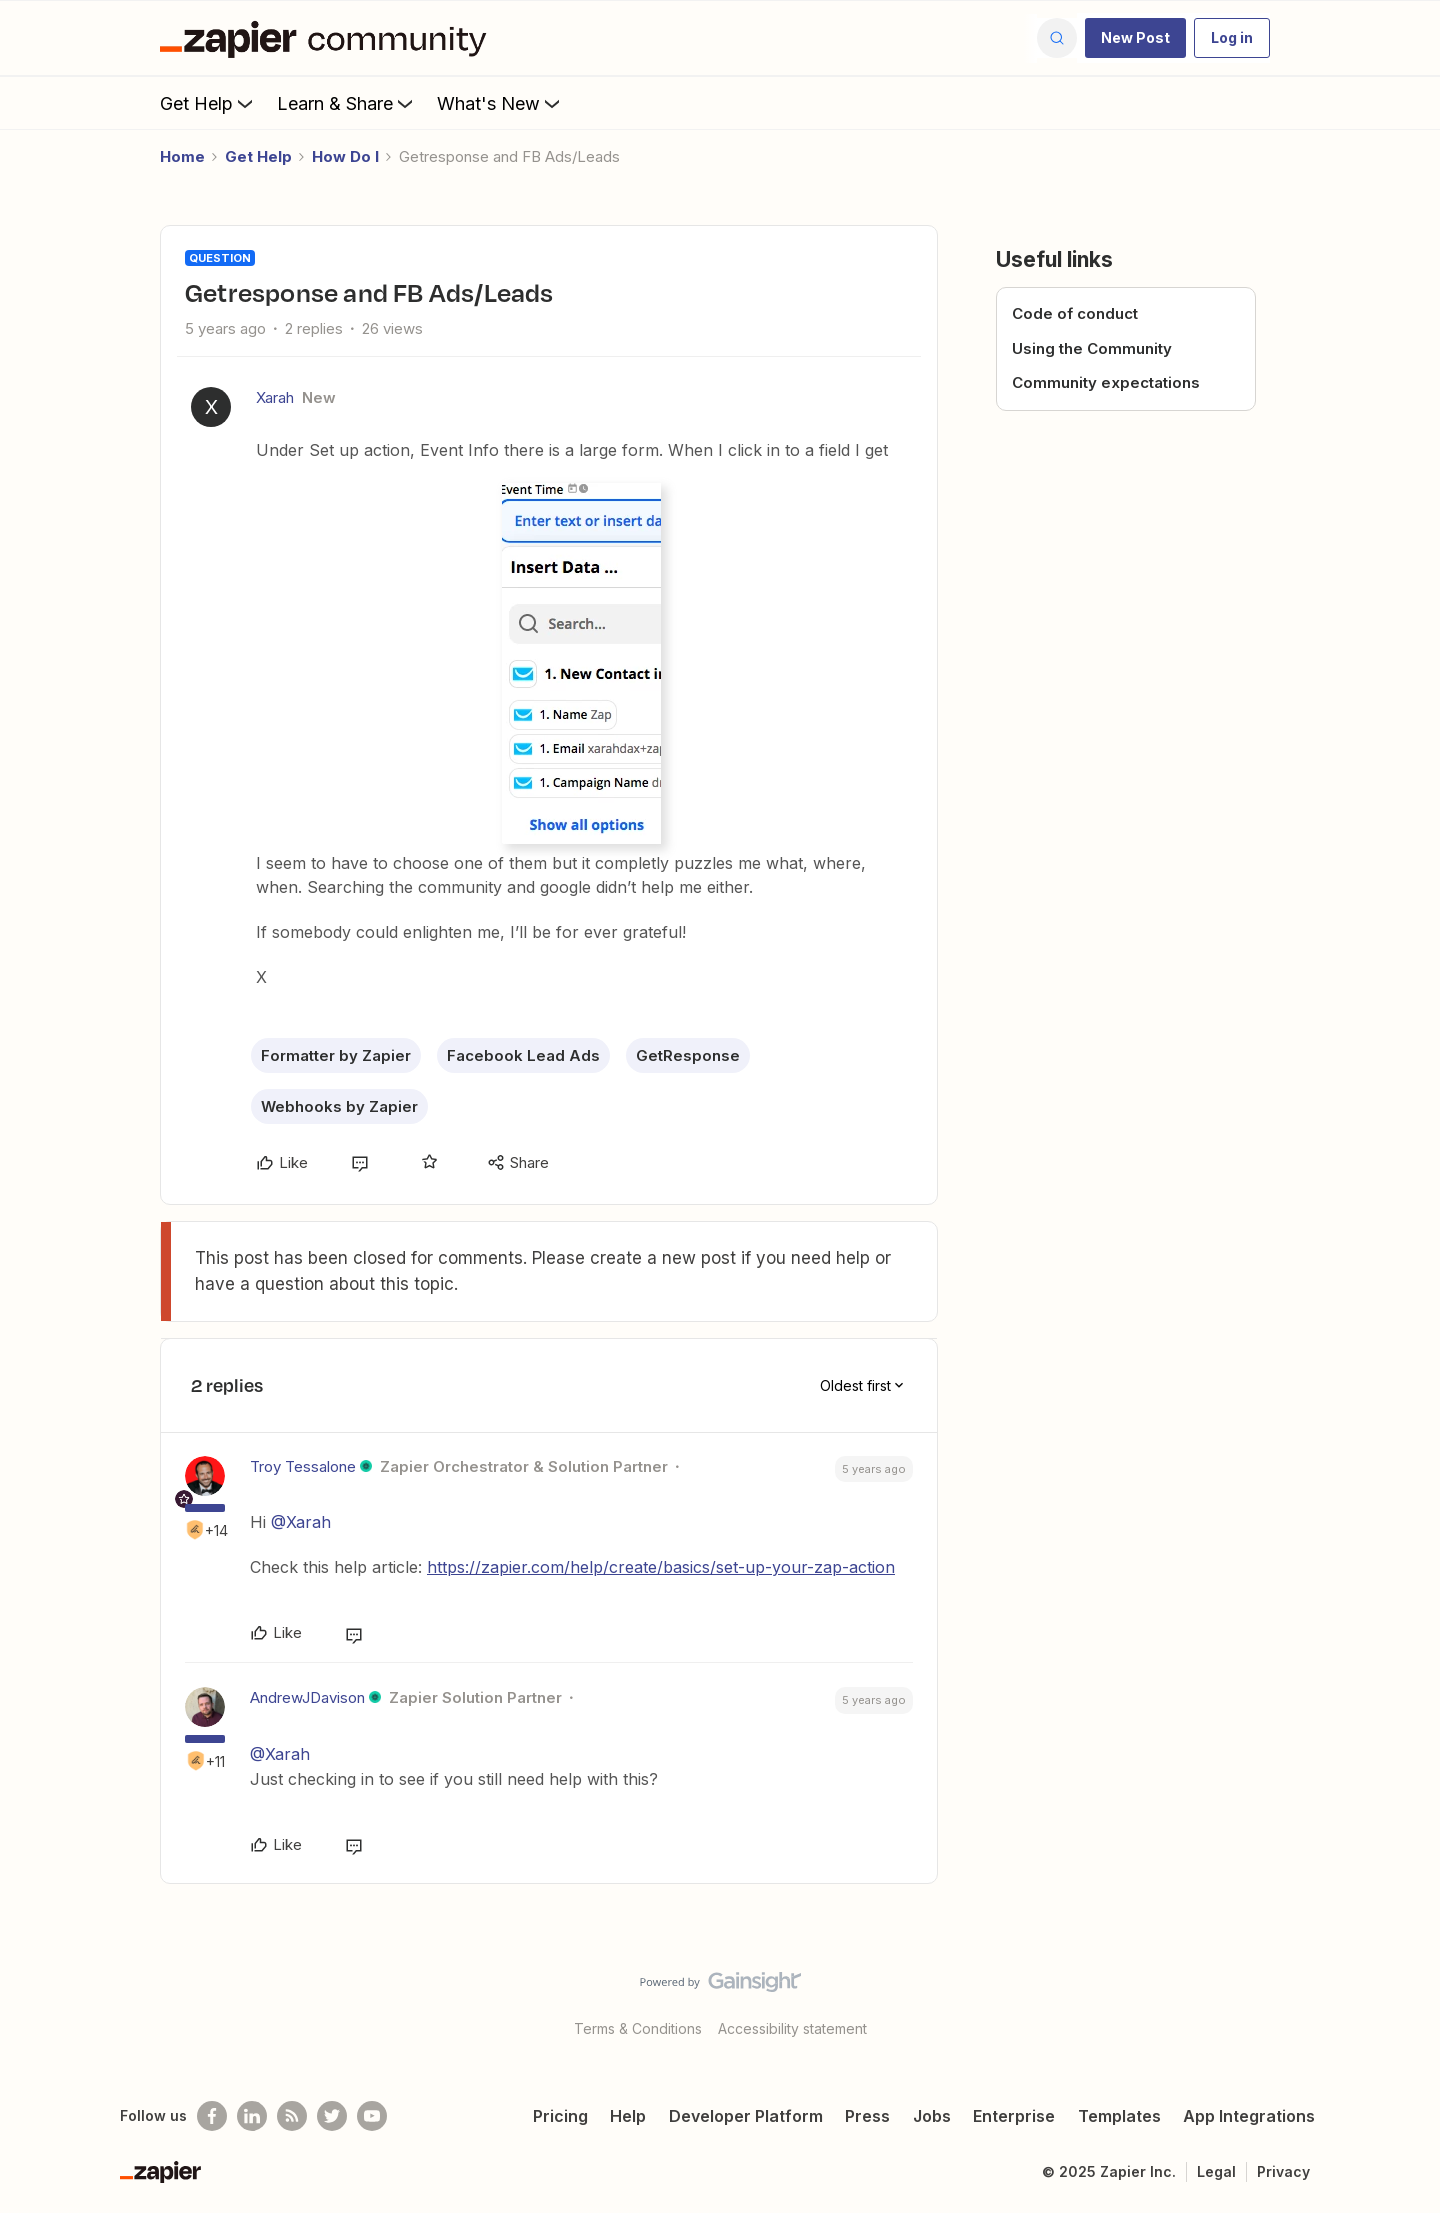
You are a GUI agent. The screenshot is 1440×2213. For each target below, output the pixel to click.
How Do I (345, 156)
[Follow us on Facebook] (212, 2116)
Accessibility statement (792, 2028)
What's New (500, 103)
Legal (1216, 2171)
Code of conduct (1075, 313)
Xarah (275, 397)
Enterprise (1014, 2116)
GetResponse (688, 1055)
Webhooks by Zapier (339, 1106)
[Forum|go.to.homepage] (328, 38)
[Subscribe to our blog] (292, 2116)
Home (182, 156)
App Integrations (1249, 2116)
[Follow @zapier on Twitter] (332, 2116)
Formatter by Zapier (336, 1055)
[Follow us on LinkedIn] (252, 2116)
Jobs (932, 2116)
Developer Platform (746, 2116)
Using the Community (1092, 348)
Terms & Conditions (638, 2028)
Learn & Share (347, 103)
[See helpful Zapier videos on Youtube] (372, 2116)
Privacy (1283, 2171)
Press (867, 2116)
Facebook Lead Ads (523, 1055)
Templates (1119, 2116)
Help (628, 2116)
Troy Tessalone (303, 1466)
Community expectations (1106, 382)
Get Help (208, 103)
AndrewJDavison (307, 1697)
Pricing (560, 2116)
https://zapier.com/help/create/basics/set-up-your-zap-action (661, 1567)
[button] (1135, 38)
